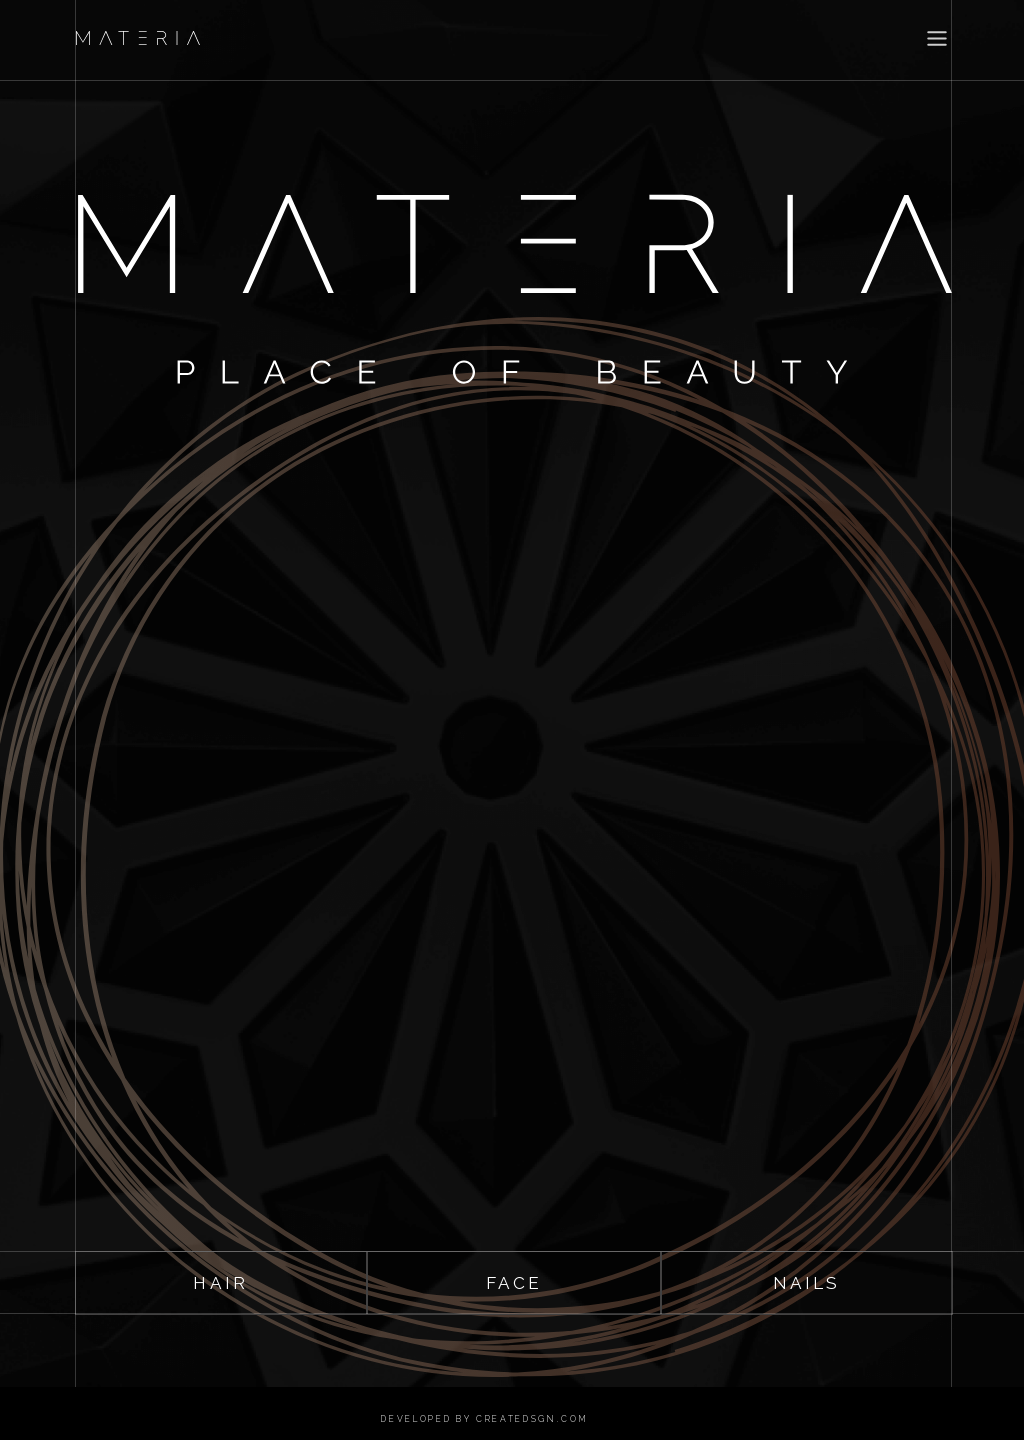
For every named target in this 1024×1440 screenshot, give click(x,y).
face (514, 1283)
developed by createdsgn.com (484, 1419)
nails (807, 1283)
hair (220, 1283)
